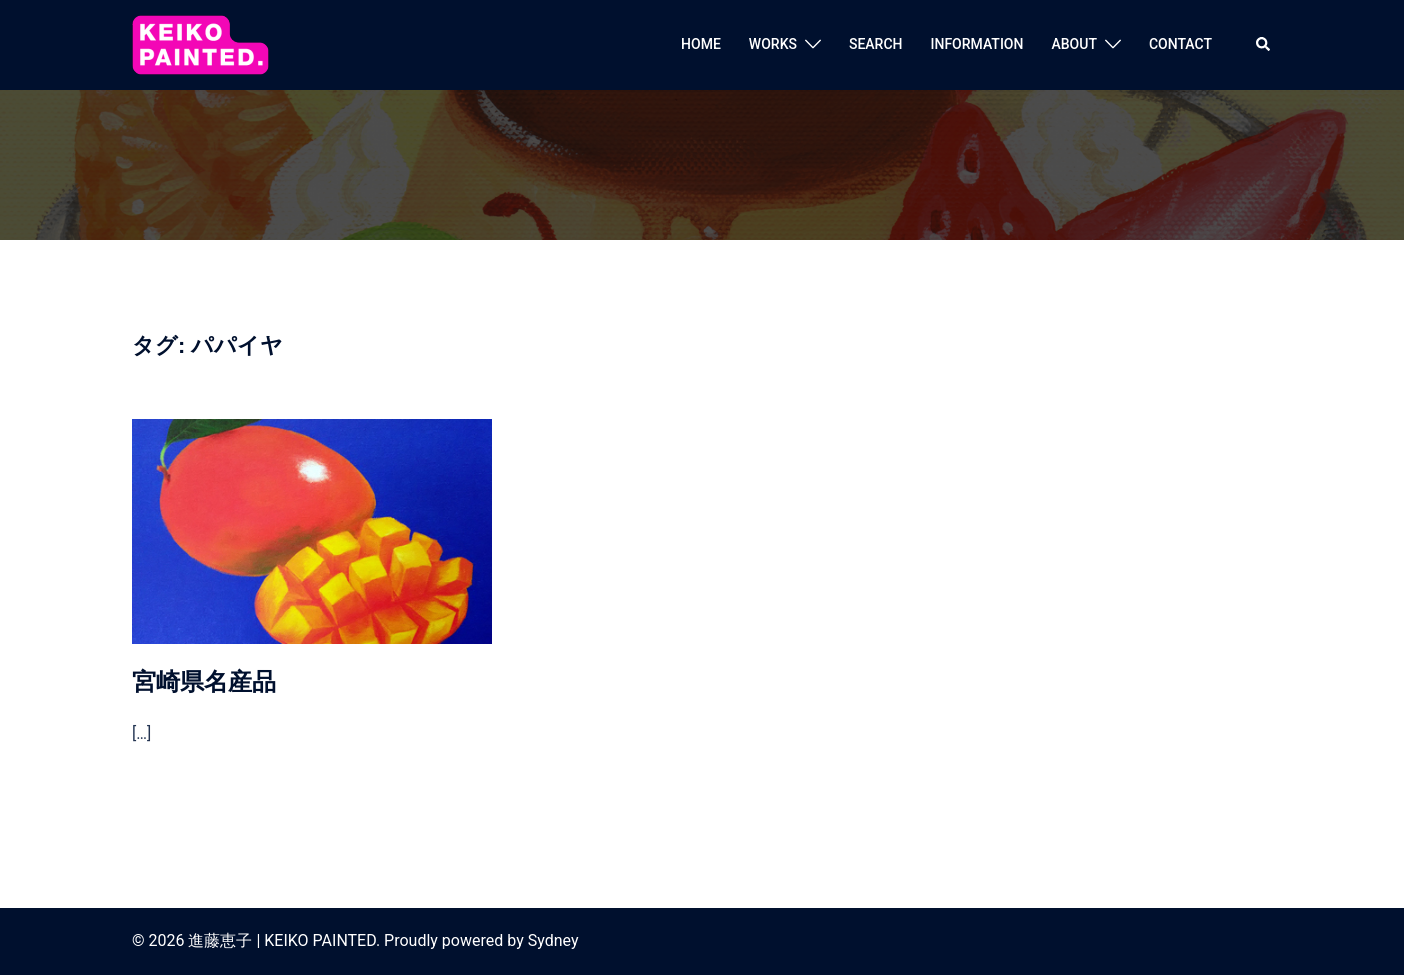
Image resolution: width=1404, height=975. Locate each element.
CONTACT (1180, 44)
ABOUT (1073, 44)
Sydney (553, 940)
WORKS (773, 44)
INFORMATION (977, 44)
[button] (1264, 45)
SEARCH (876, 44)
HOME (701, 44)
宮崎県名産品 (204, 681)
